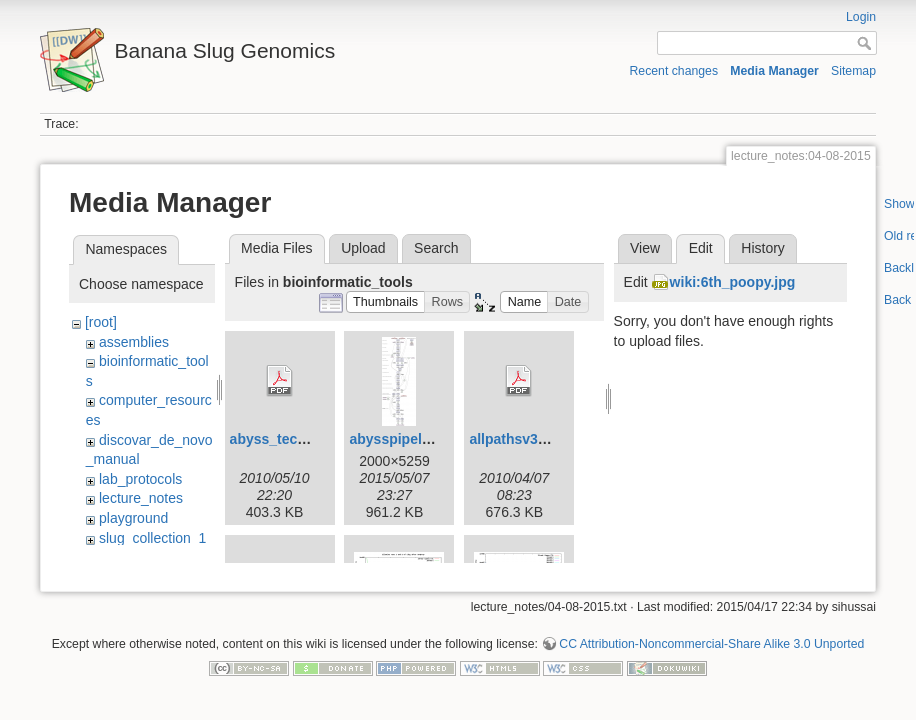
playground (133, 518)
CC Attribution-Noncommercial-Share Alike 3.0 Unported (711, 640)
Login (861, 17)
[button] (386, 302)
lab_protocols (140, 479)
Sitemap (853, 71)
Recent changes (674, 71)
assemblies (134, 342)
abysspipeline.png (410, 439)
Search (436, 248)
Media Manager (774, 71)
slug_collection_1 (152, 538)
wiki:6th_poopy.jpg (733, 282)
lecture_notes (141, 498)
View (645, 248)
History (763, 248)
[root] (101, 322)
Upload (363, 248)
